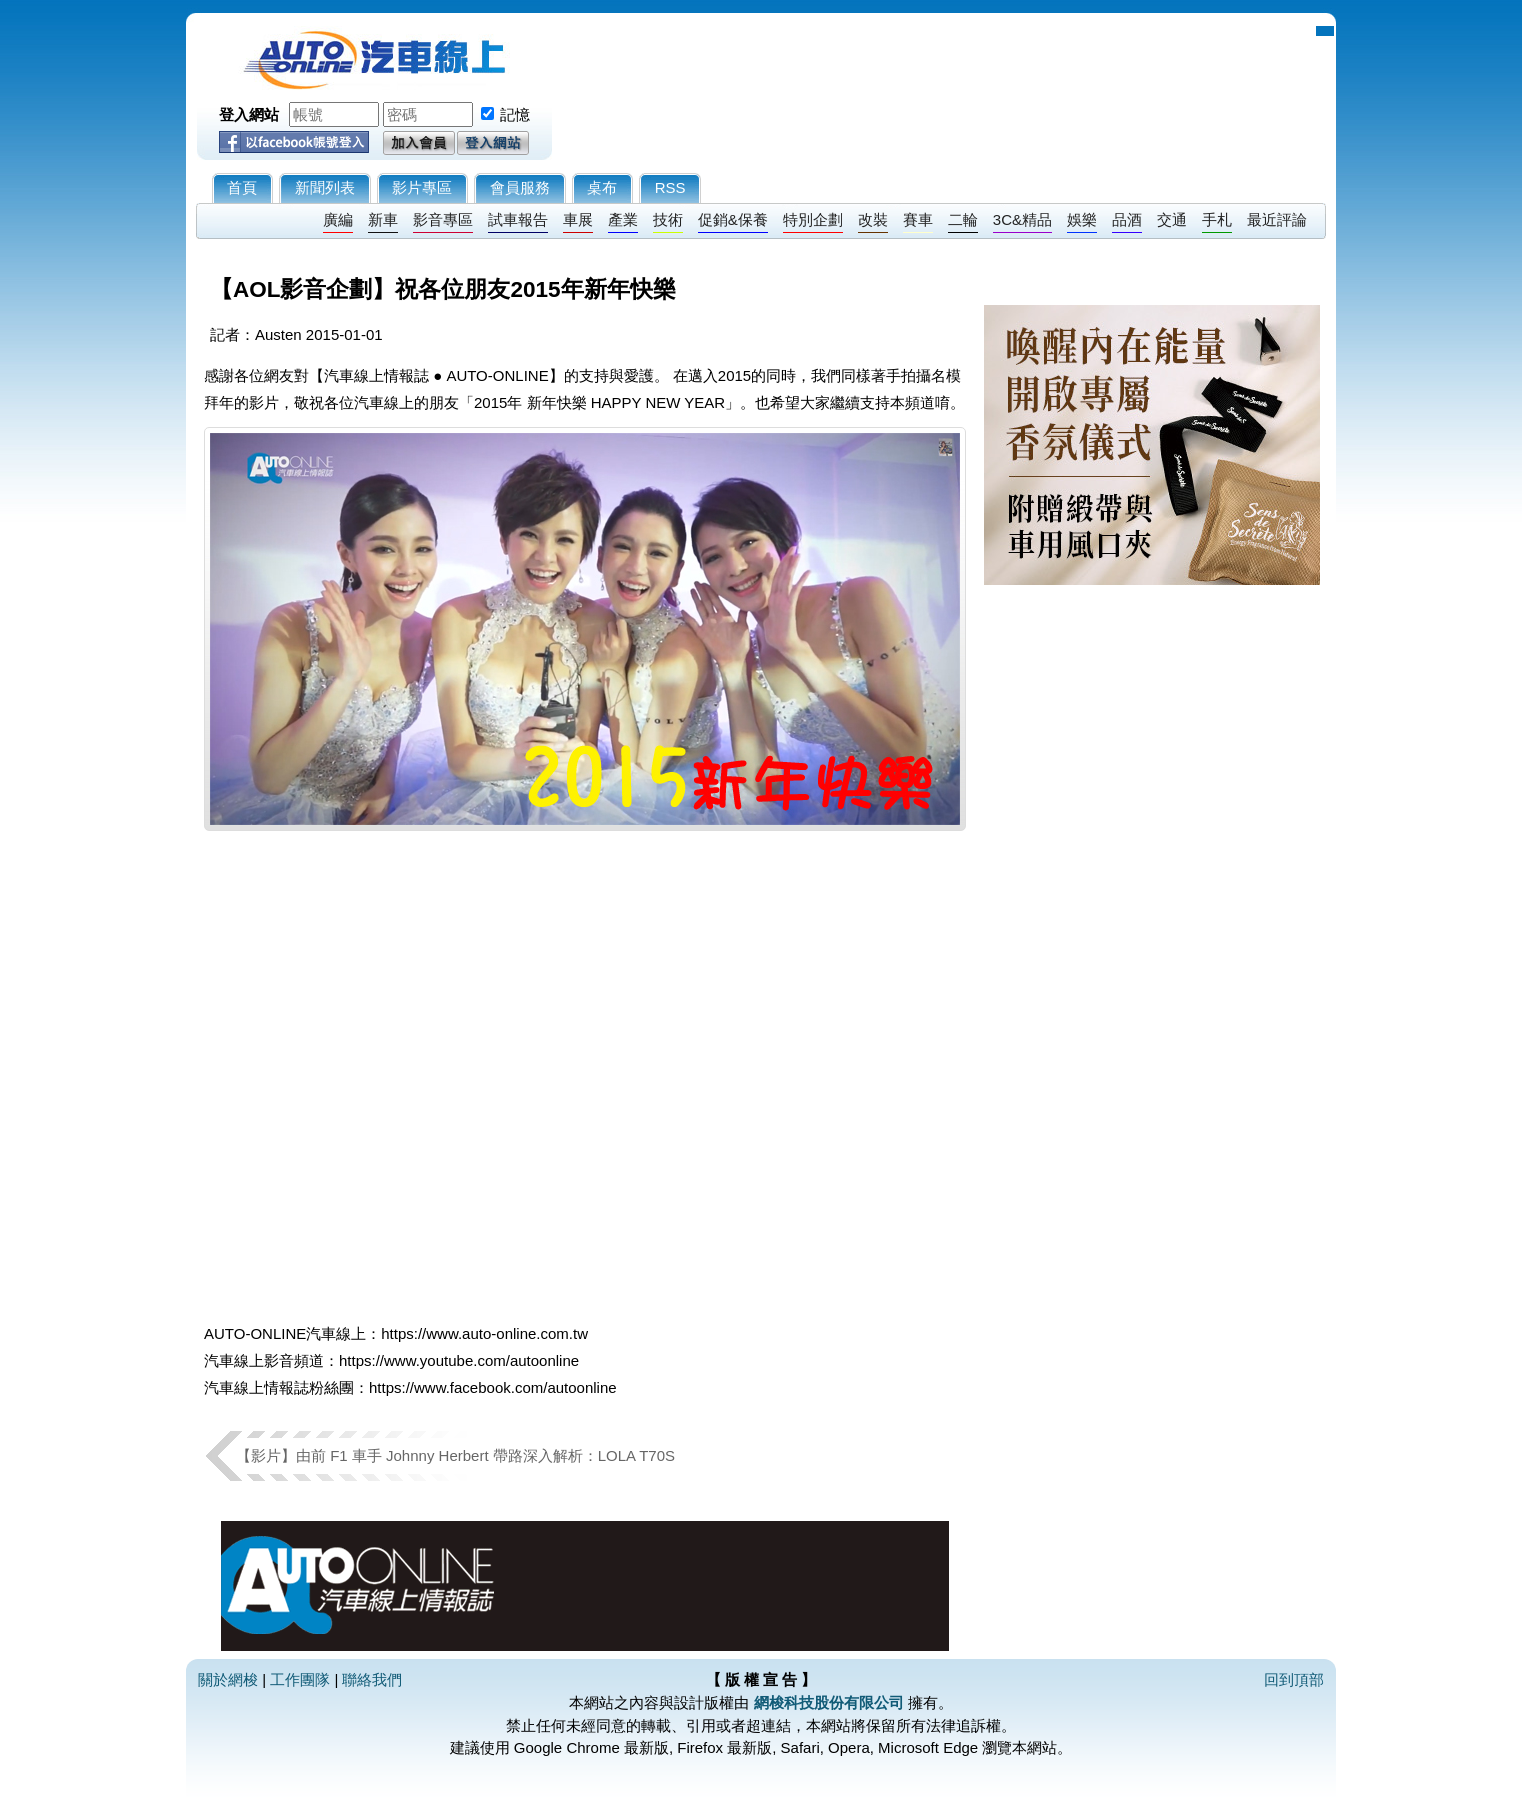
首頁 (242, 187)
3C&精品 (1022, 219)
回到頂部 (1294, 1679)
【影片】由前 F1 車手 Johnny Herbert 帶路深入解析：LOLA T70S (455, 1455)
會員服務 (520, 187)
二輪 (963, 219)
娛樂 (1082, 219)
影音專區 (443, 219)
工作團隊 (300, 1679)
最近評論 (1277, 219)
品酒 (1127, 219)
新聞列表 (325, 187)
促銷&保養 (733, 219)
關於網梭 (228, 1679)
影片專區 (422, 187)
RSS (670, 187)
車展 (578, 219)
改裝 (873, 219)
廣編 (338, 219)
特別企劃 (813, 219)
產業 (623, 219)
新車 (383, 219)
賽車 (918, 219)
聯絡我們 (372, 1679)
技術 (668, 219)
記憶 (515, 114)
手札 (1217, 219)
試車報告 (518, 219)
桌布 (602, 187)
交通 (1172, 219)
